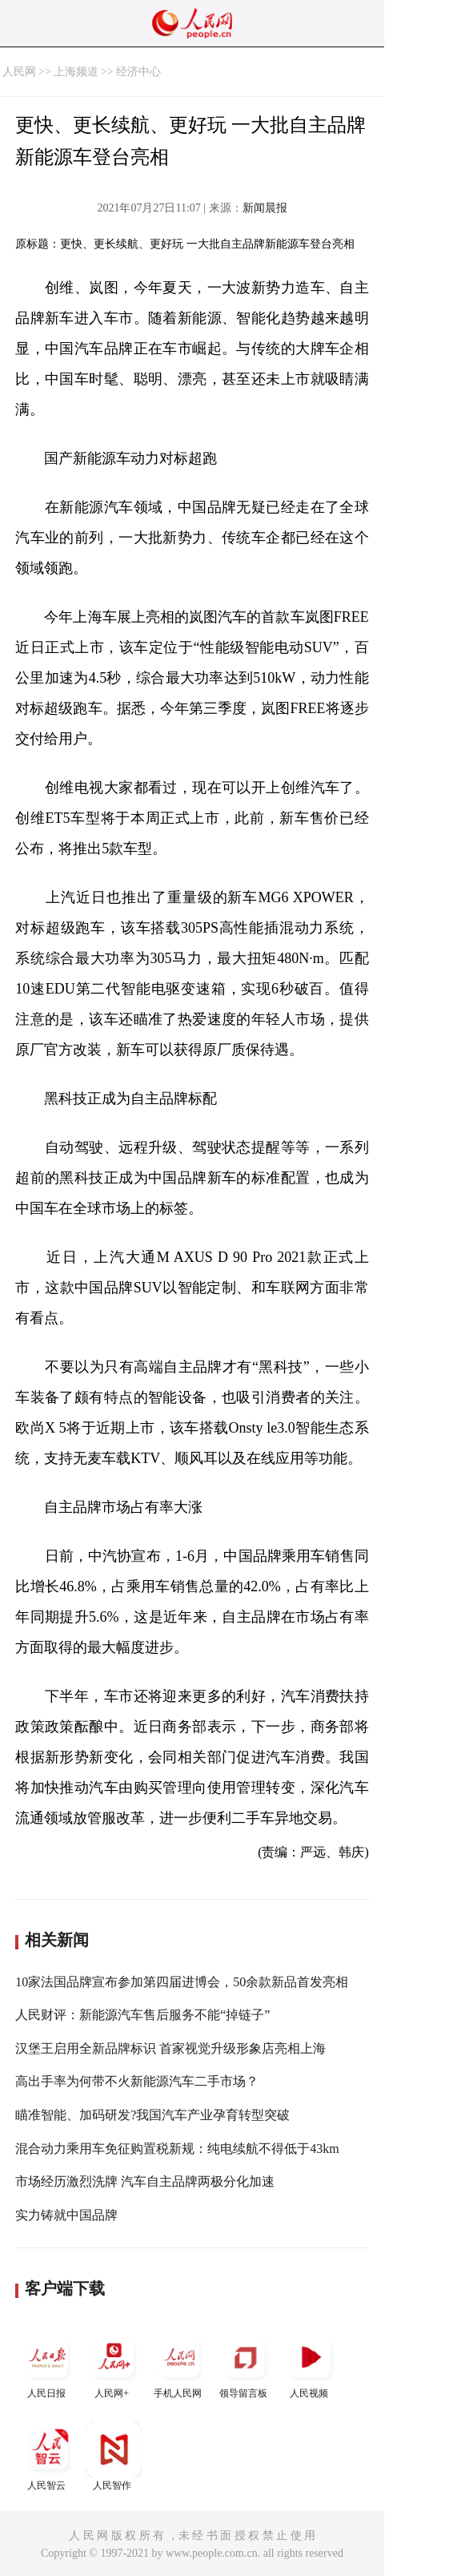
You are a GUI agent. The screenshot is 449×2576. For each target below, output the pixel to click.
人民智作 (114, 2456)
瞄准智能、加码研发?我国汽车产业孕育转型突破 (152, 2115)
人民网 (19, 72)
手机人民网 (179, 2364)
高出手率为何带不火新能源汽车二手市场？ (137, 2081)
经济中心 (138, 72)
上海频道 (76, 72)
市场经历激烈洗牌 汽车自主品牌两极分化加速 (145, 2181)
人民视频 (311, 2364)
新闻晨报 (265, 208)
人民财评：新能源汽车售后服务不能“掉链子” (142, 2015)
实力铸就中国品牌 (66, 2215)
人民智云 (48, 2456)
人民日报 (48, 2364)
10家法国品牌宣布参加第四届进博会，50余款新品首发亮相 (181, 1982)
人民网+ (114, 2364)
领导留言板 (245, 2364)
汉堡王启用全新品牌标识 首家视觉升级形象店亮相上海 (170, 2048)
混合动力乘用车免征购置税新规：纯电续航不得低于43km (177, 2148)
